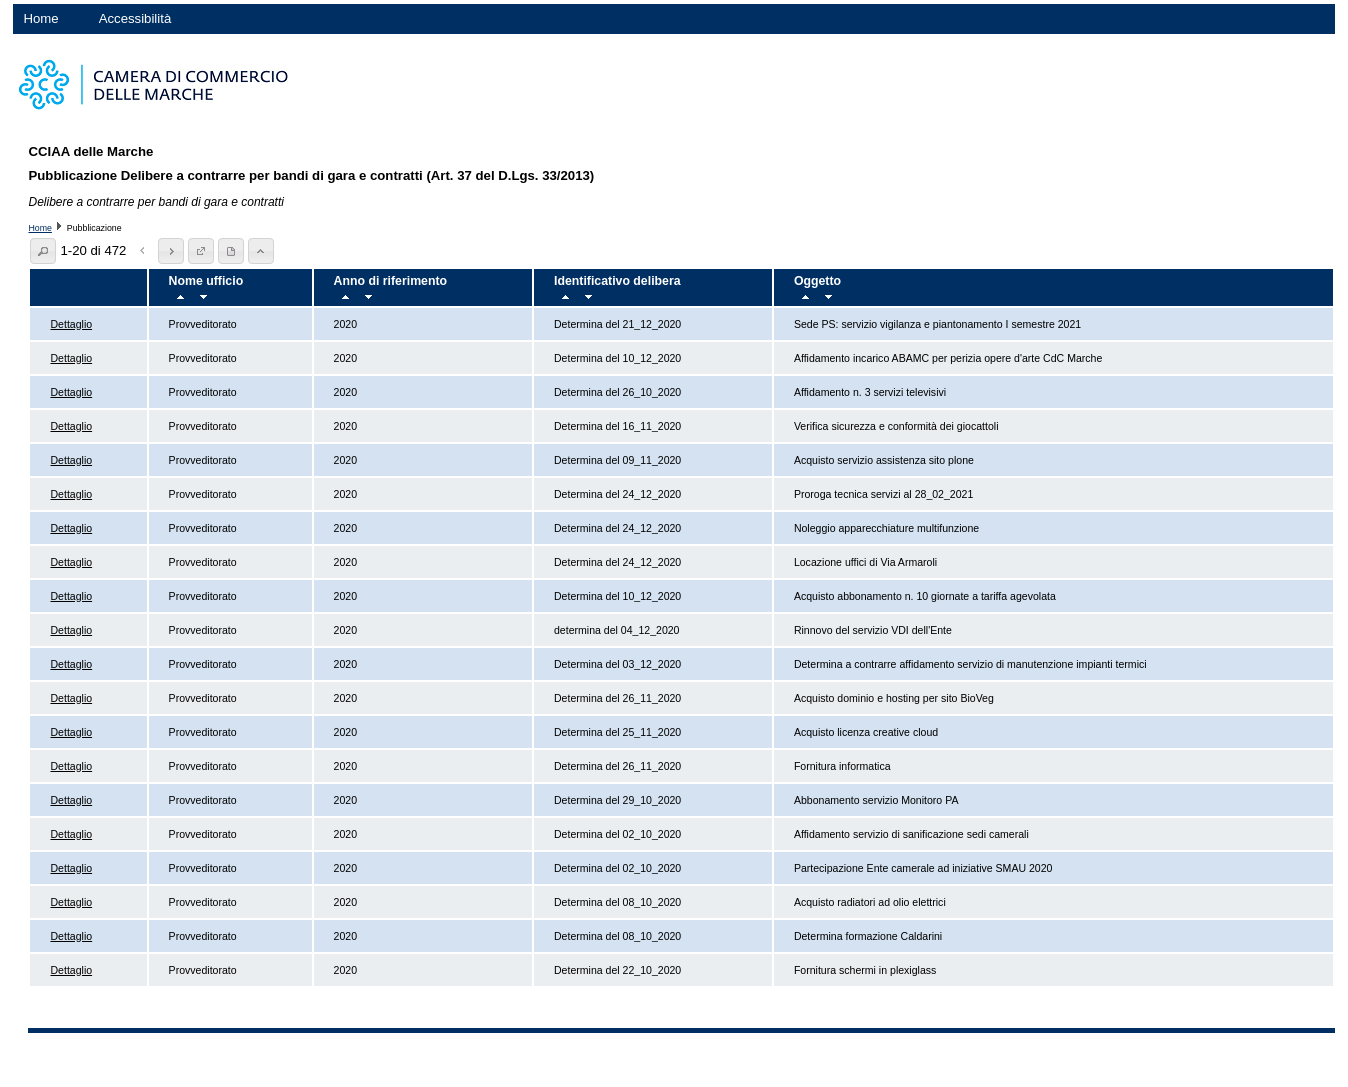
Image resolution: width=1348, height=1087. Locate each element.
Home (40, 18)
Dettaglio (71, 324)
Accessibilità (135, 18)
